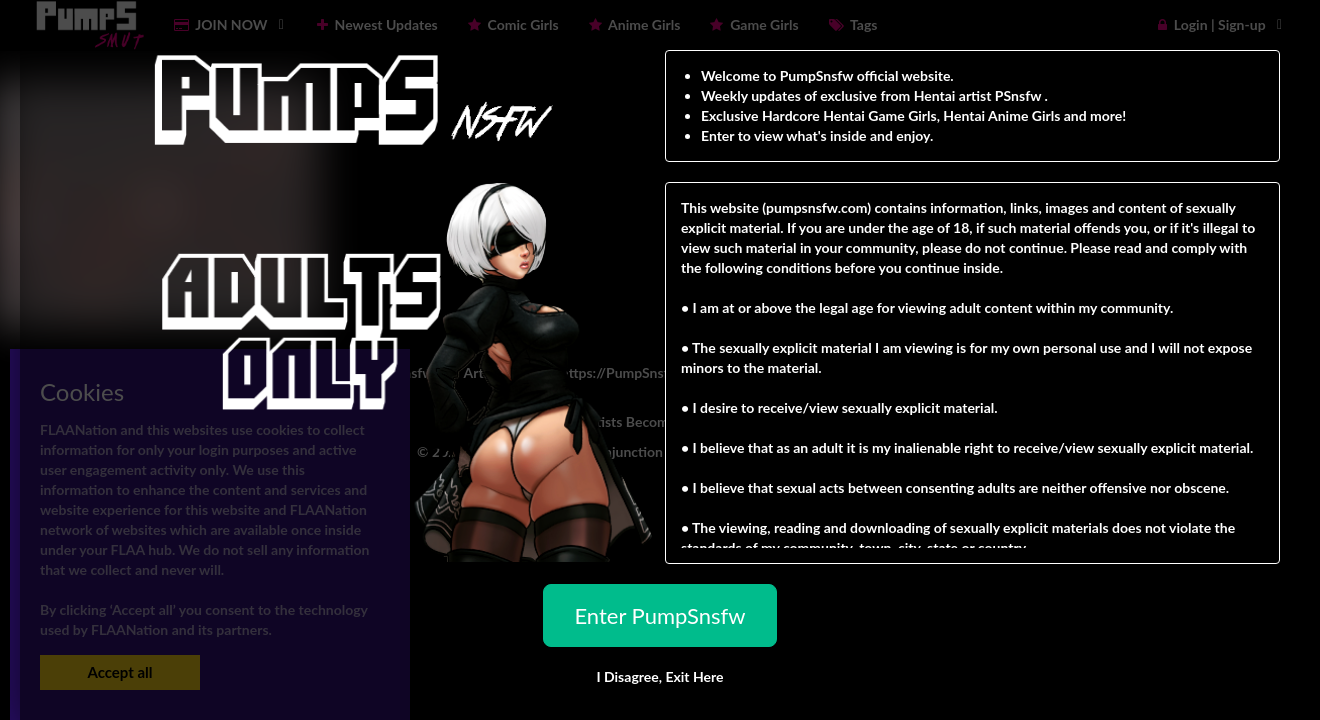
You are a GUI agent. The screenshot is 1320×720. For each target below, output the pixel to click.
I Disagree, (659, 676)
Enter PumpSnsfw (659, 615)
